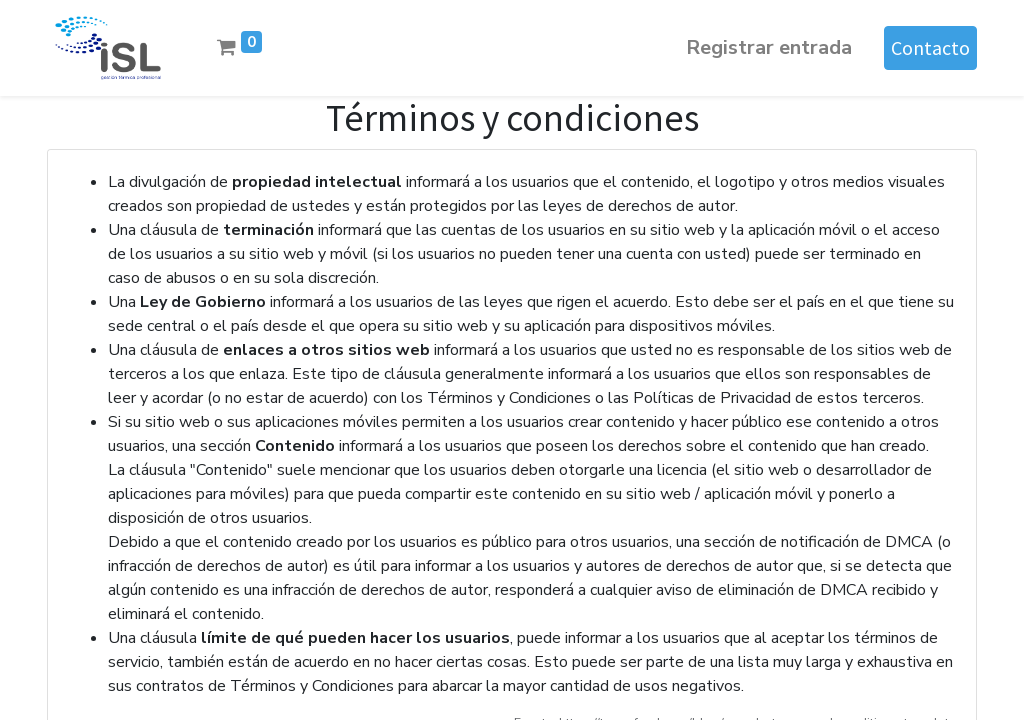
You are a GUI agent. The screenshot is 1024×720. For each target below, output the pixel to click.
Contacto (930, 47)
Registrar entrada (769, 47)
